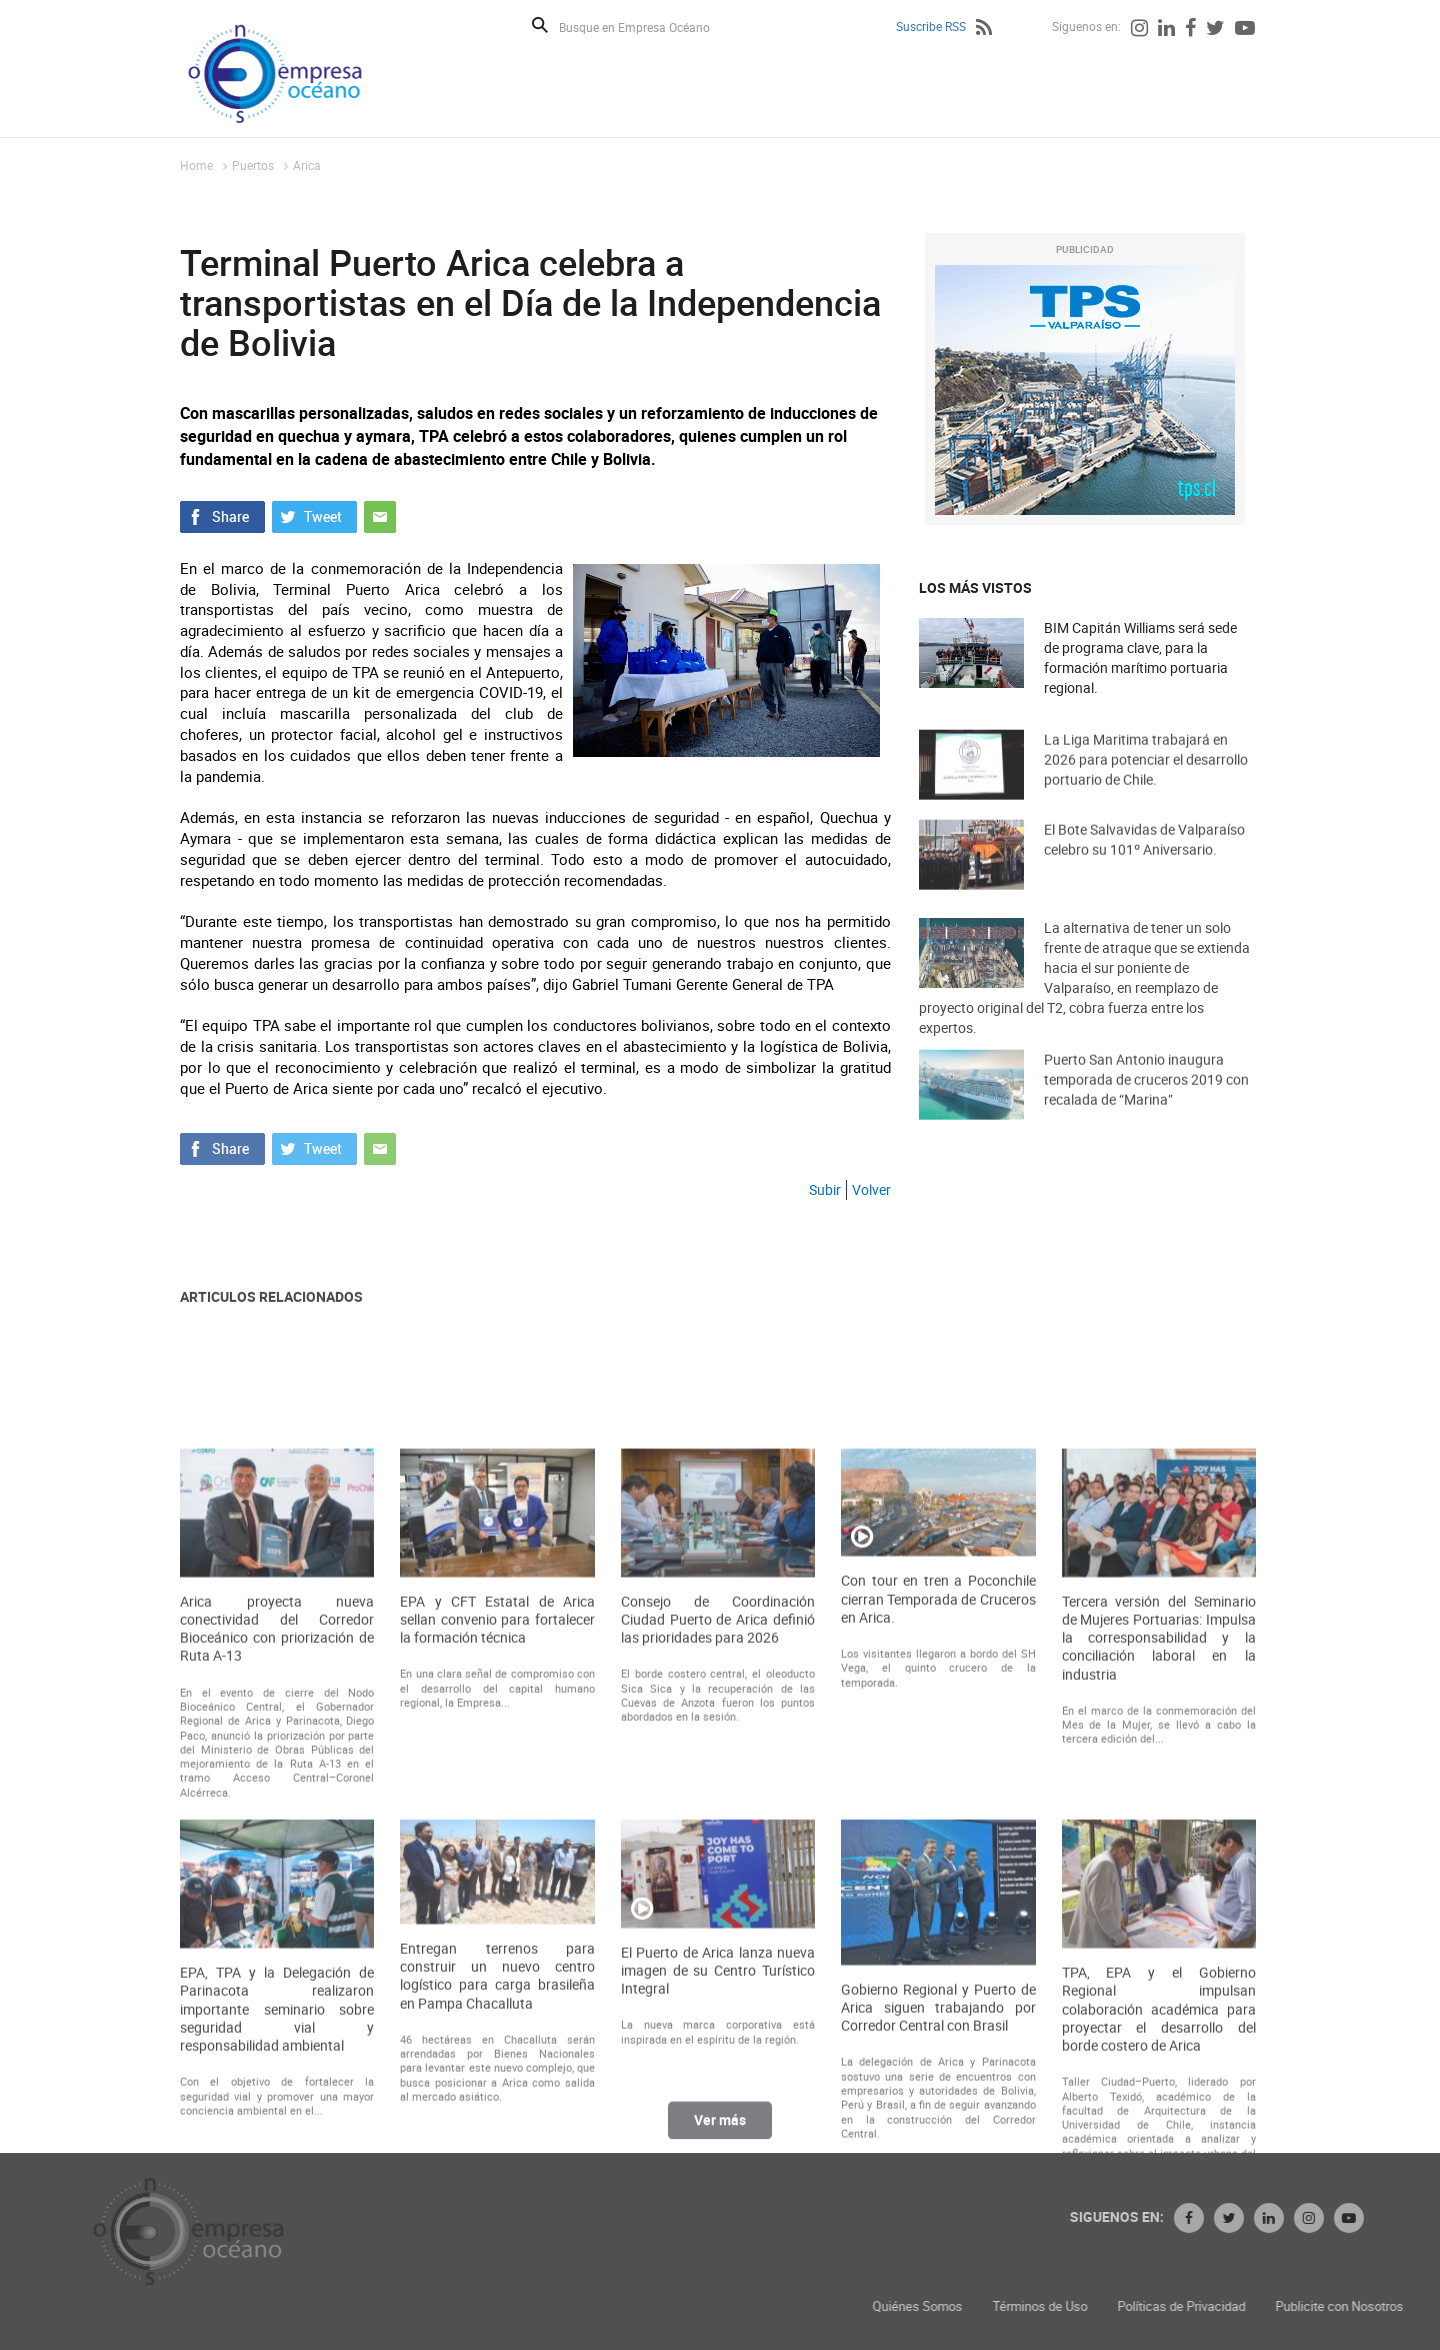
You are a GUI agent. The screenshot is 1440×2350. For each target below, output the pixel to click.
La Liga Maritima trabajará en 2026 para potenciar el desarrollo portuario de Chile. (1146, 791)
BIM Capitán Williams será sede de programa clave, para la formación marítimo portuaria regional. (1140, 657)
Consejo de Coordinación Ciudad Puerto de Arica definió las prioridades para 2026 (718, 1964)
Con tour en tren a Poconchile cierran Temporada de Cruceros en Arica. (938, 1944)
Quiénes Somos (1163, 2306)
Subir (825, 1189)
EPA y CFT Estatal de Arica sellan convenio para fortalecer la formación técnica (497, 1964)
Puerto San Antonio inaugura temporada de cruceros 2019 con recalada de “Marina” (1146, 1111)
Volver (871, 1189)
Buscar (540, 25)
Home (196, 165)
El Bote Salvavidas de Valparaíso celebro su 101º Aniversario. (1144, 871)
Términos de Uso (1285, 2306)
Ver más (720, 2137)
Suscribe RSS (931, 26)
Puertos (253, 165)
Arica (307, 165)
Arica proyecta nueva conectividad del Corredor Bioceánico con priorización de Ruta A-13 (277, 1973)
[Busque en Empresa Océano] (647, 26)
